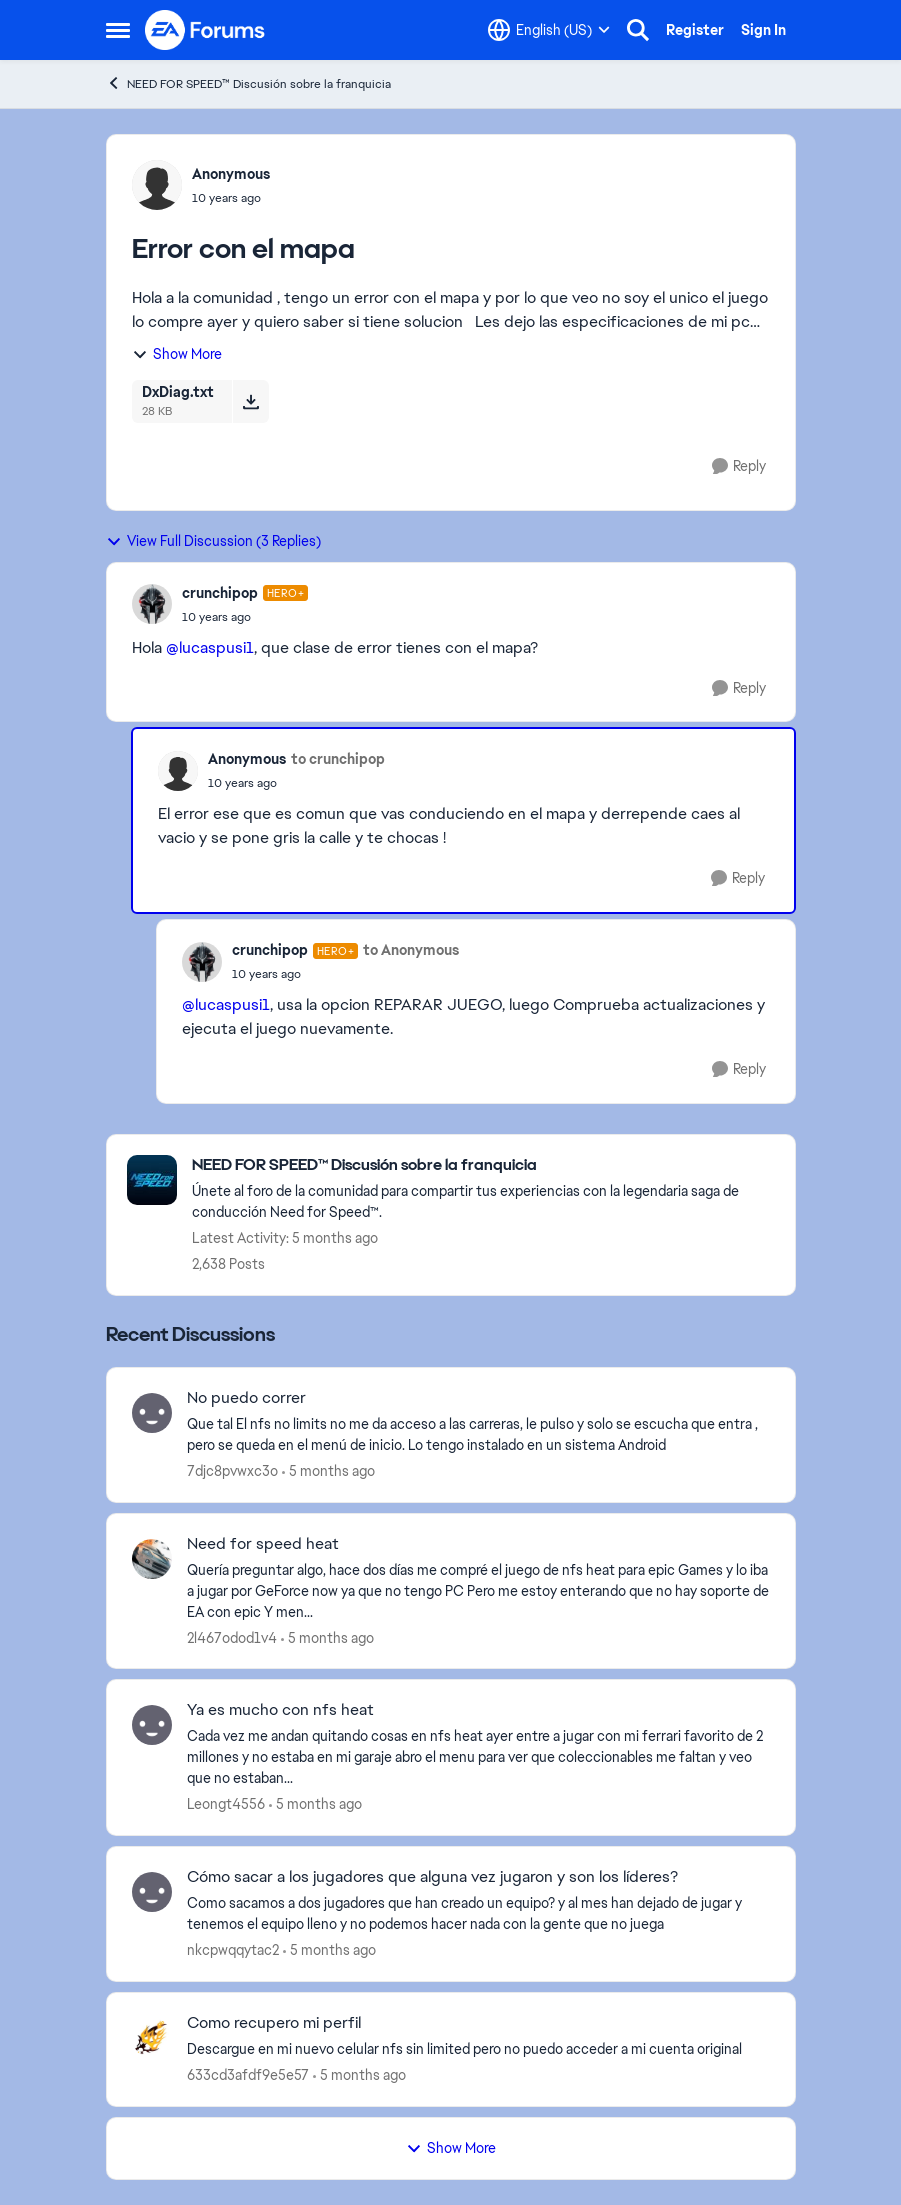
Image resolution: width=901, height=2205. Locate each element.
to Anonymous (411, 950)
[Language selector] (549, 30)
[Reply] (739, 466)
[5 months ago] (328, 1471)
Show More (177, 354)
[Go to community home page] (206, 30)
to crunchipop (338, 759)
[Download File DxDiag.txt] (250, 401)
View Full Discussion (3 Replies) (213, 541)
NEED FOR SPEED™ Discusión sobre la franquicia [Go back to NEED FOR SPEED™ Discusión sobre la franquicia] (248, 83)
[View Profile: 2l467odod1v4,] (152, 1559)
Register (695, 30)
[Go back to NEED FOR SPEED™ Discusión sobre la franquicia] (483, 1165)
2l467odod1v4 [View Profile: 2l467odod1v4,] (232, 1637)
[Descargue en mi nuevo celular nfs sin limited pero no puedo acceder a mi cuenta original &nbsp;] (478, 2049)
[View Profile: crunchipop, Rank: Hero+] (152, 604)
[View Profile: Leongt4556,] (152, 1725)
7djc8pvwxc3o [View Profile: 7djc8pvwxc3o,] (232, 1471)
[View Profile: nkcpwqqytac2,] (152, 1892)
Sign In (763, 30)
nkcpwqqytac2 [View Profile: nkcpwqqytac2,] (233, 1950)
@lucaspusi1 (210, 647)
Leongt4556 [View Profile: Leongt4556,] (226, 1804)
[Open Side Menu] (118, 30)
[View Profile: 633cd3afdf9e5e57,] (152, 2038)
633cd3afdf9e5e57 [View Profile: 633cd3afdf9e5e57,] (248, 2075)
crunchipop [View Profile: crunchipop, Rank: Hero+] (220, 593)
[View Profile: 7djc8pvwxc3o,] (152, 1413)
